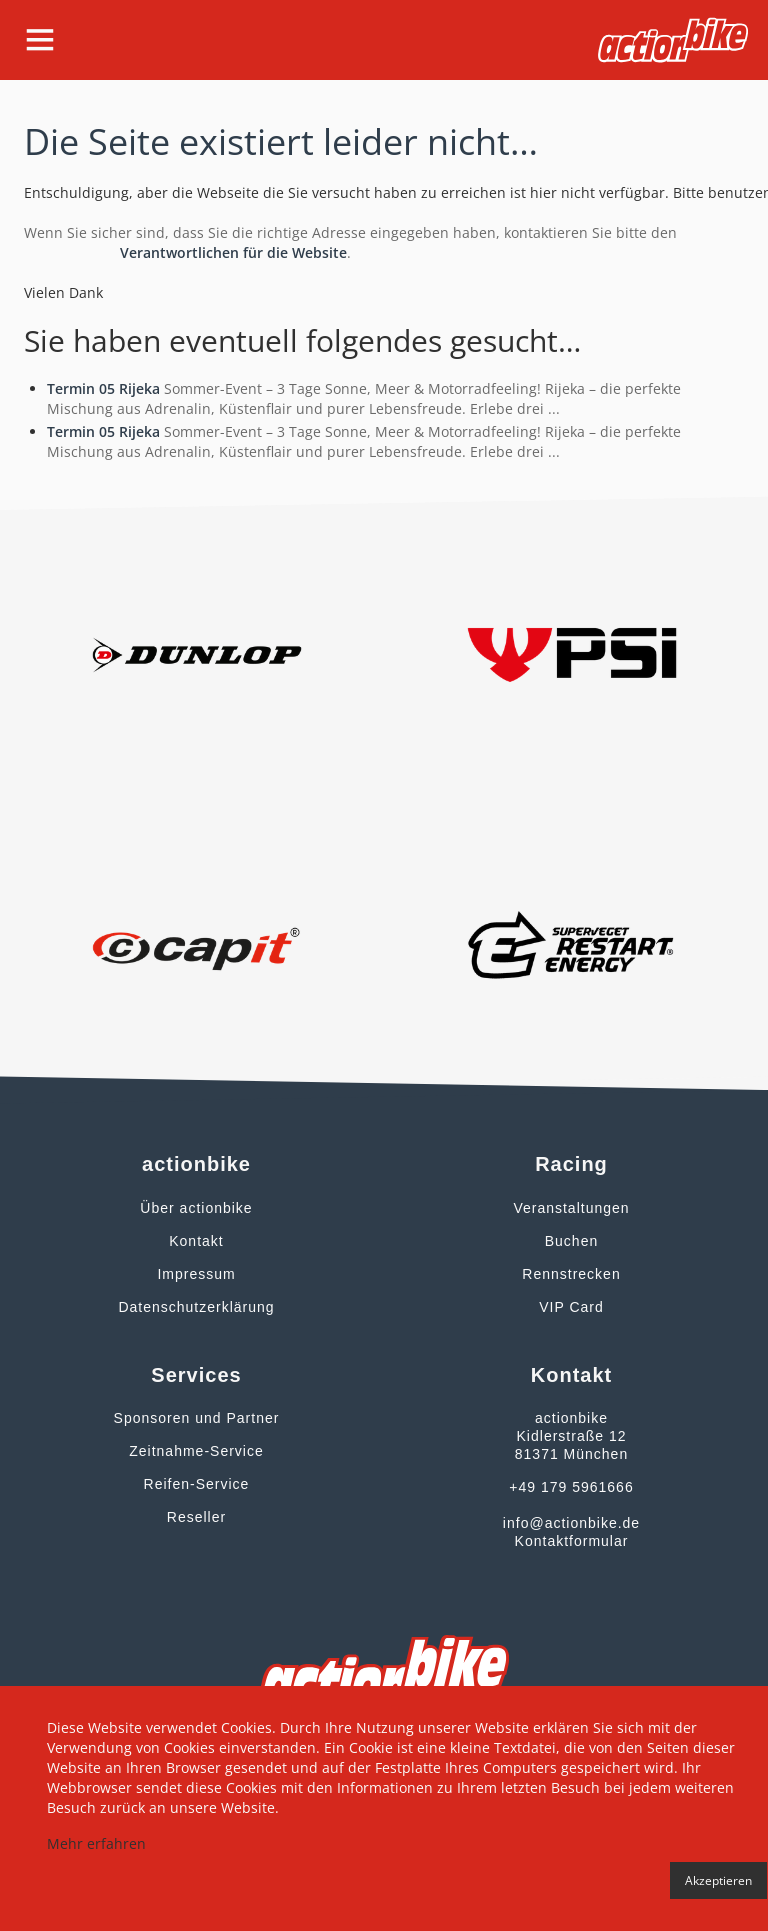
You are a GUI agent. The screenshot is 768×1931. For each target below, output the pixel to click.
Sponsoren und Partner (197, 1418)
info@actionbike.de (571, 1523)
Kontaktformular (572, 1541)
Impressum (196, 1274)
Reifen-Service (197, 1484)
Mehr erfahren (96, 1843)
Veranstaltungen (571, 1208)
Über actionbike (196, 1208)
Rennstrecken (571, 1274)
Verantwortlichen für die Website (233, 252)
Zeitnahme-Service (196, 1451)
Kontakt (196, 1241)
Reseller (196, 1517)
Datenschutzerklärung (196, 1307)
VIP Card (571, 1307)
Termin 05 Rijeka (103, 388)
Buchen (571, 1241)
